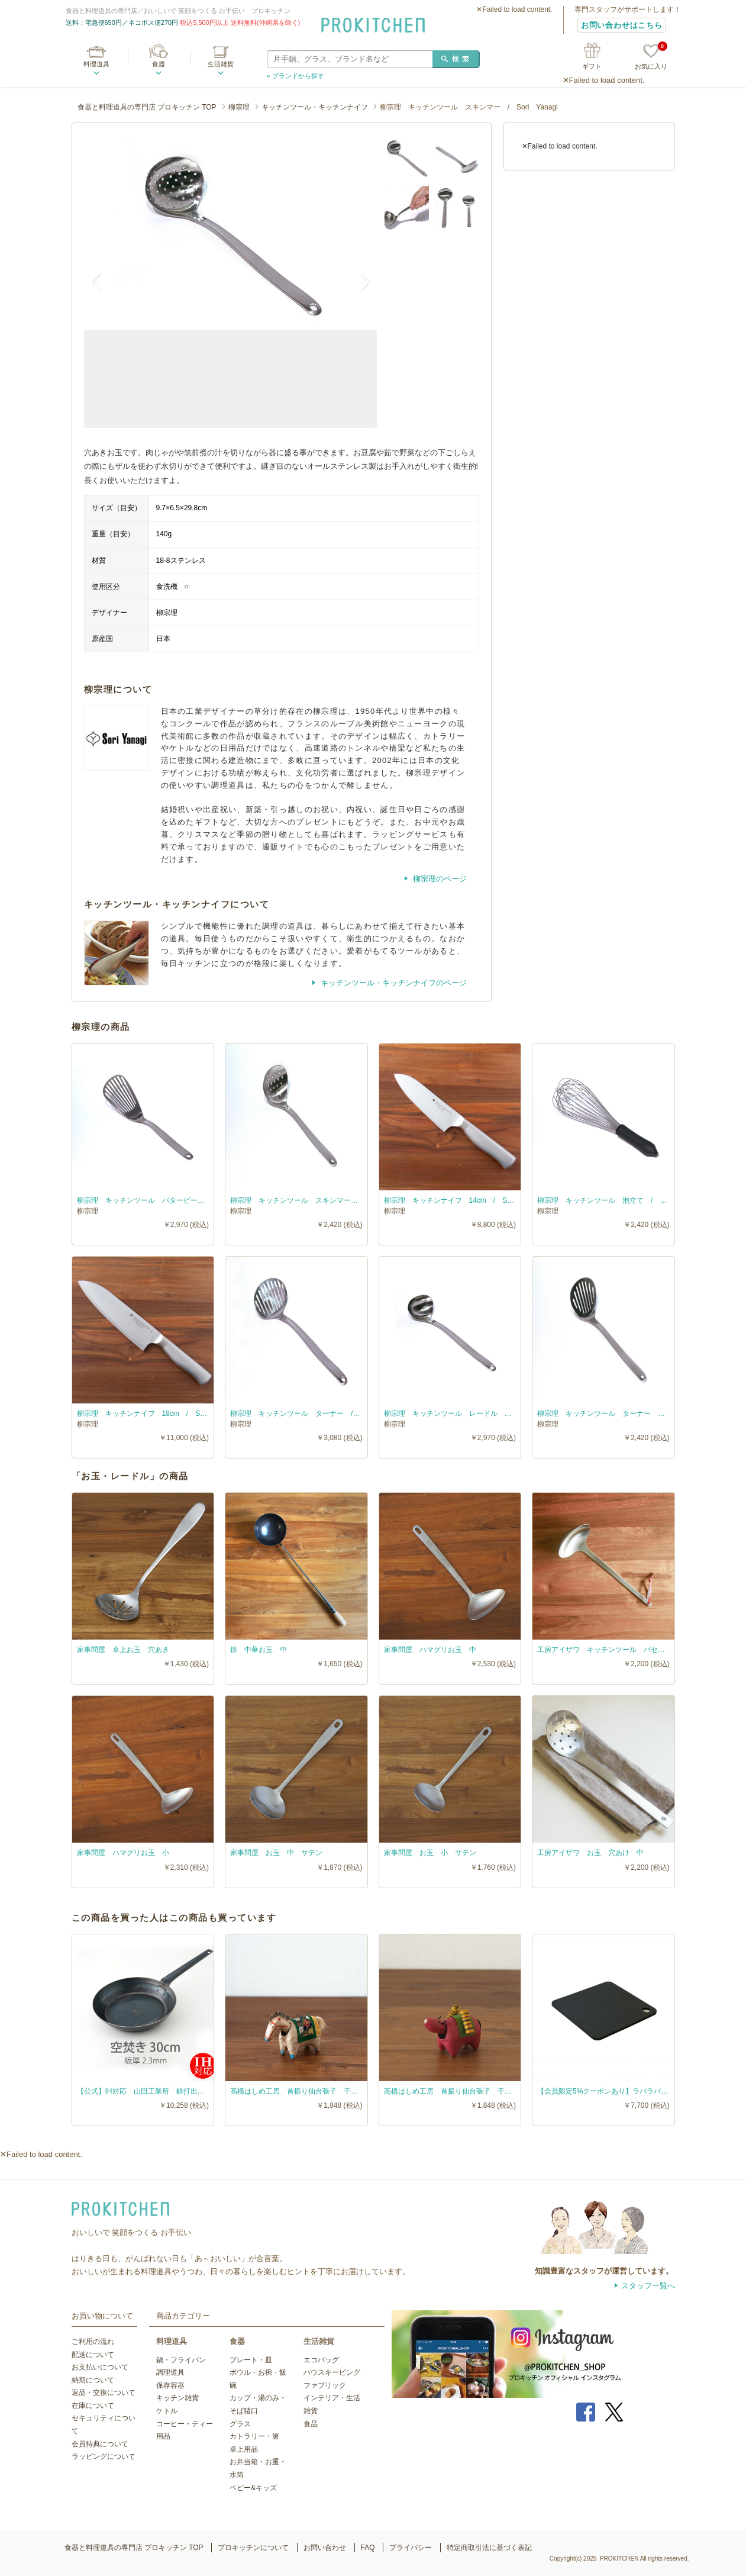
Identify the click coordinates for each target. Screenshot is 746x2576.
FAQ (368, 2547)
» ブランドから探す (295, 75)
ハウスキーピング (331, 2372)
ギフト (592, 66)
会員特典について (100, 2444)
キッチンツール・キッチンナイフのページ (393, 982)
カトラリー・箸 (254, 2436)
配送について (93, 2354)
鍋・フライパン (181, 2360)
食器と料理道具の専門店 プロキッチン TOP (147, 107)
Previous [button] (102, 281)
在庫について (93, 2405)
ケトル (166, 2411)
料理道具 (96, 63)
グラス (240, 2424)
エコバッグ (321, 2360)
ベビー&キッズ (253, 2488)
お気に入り (651, 57)
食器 (158, 63)
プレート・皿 (251, 2360)
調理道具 (170, 2372)
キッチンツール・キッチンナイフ (314, 107)
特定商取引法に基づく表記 (489, 2547)
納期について (93, 2380)
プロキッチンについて (253, 2547)
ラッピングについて (103, 2456)
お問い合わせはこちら (622, 25)
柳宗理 (239, 107)
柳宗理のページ (439, 878)
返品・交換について (103, 2392)
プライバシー (410, 2547)
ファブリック (324, 2385)
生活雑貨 (221, 63)
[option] (230, 232)
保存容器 (170, 2385)
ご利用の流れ (93, 2341)
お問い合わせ (324, 2547)
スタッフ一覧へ (648, 2285)
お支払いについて (100, 2367)
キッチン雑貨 (177, 2398)
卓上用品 (244, 2449)
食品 (310, 2424)
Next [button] (359, 281)
